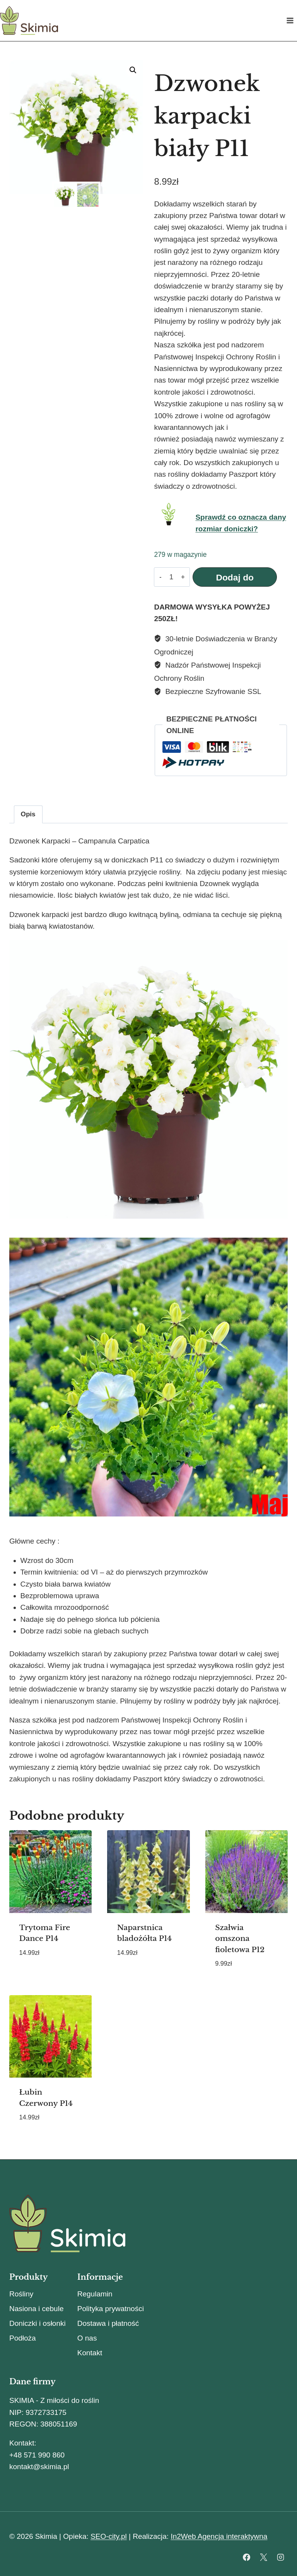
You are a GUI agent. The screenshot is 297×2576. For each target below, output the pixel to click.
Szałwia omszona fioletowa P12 (240, 1938)
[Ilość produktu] (170, 577)
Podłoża (22, 2338)
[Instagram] (280, 2557)
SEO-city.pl (108, 2536)
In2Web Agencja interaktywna (219, 2536)
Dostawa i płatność (108, 2323)
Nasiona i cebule (36, 2309)
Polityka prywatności (110, 2309)
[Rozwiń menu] (290, 20)
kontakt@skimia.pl (39, 2467)
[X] (263, 2557)
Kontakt (89, 2353)
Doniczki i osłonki (37, 2323)
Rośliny (21, 2294)
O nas (87, 2338)
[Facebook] (246, 2557)
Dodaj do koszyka (232, 579)
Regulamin (95, 2294)
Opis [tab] (28, 814)
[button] (133, 70)
